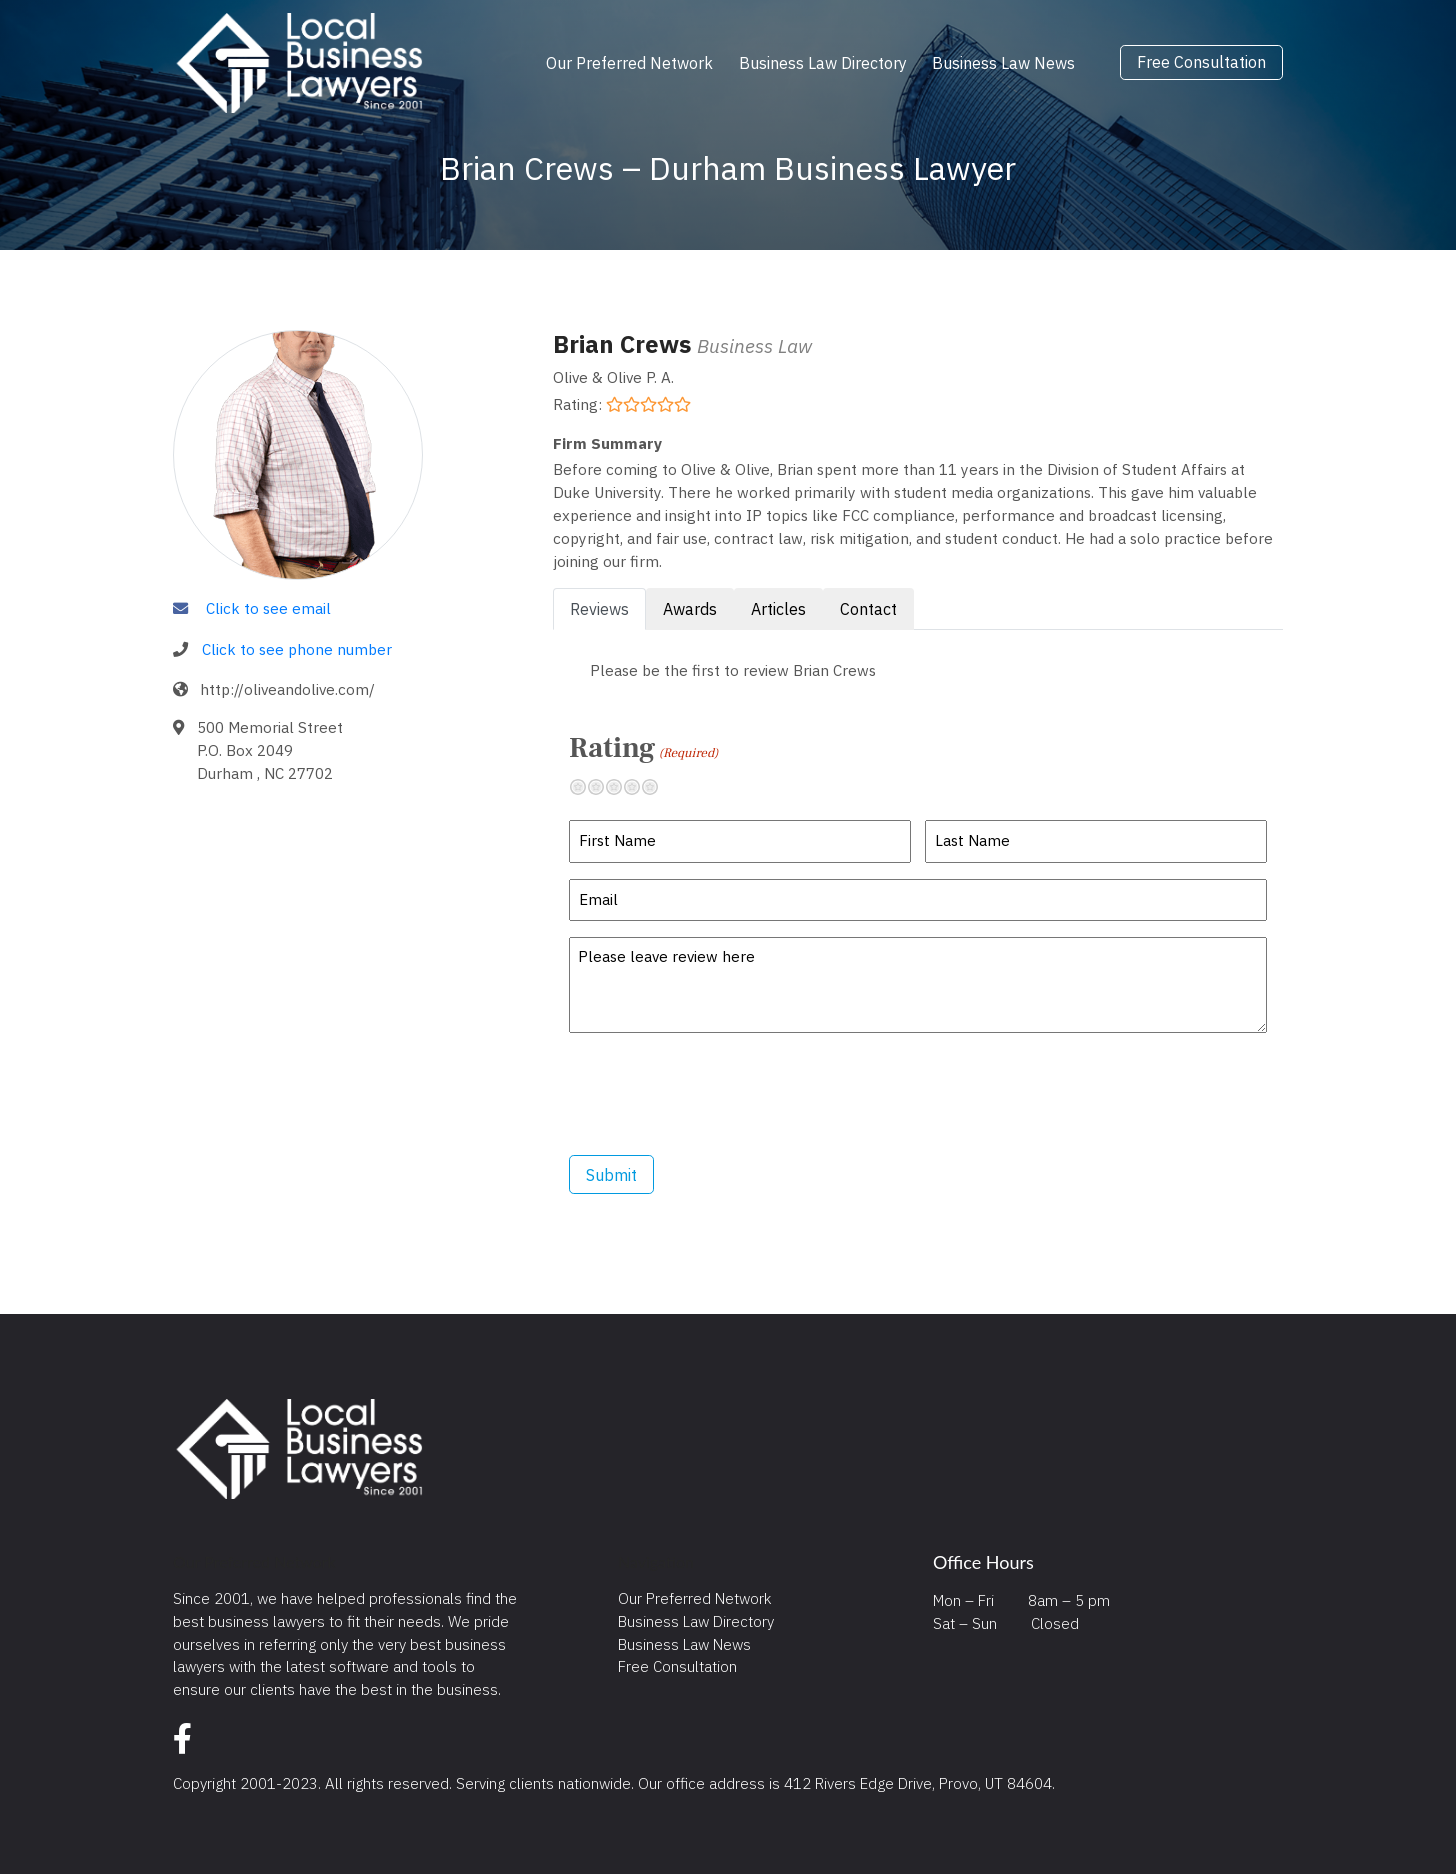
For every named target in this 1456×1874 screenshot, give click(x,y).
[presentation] (721, 1094)
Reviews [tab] (599, 609)
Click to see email (268, 608)
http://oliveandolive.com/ (287, 689)
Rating (643, 748)
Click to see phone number (297, 649)
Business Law (754, 345)
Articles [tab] (778, 609)
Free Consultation (1201, 63)
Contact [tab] (868, 609)
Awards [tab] (690, 609)
